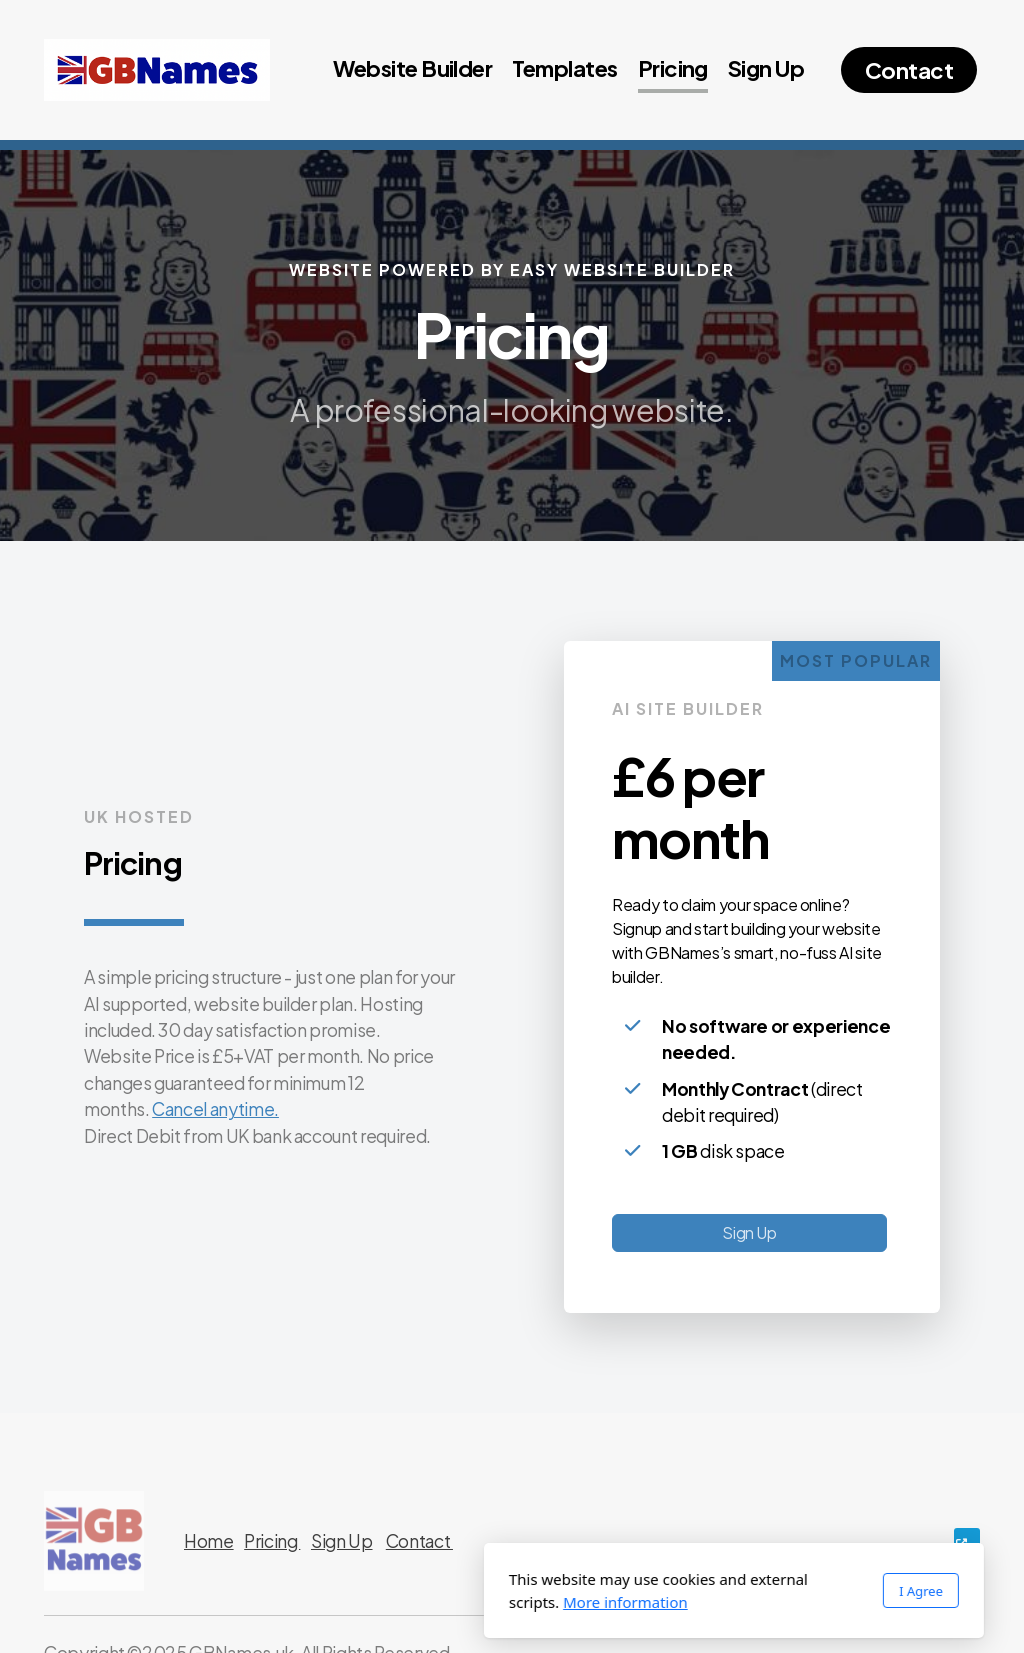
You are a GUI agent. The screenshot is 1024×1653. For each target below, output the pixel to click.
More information (403, 1602)
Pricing (272, 1541)
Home (209, 1541)
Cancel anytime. (215, 1109)
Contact (419, 1541)
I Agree (699, 1591)
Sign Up (749, 1232)
